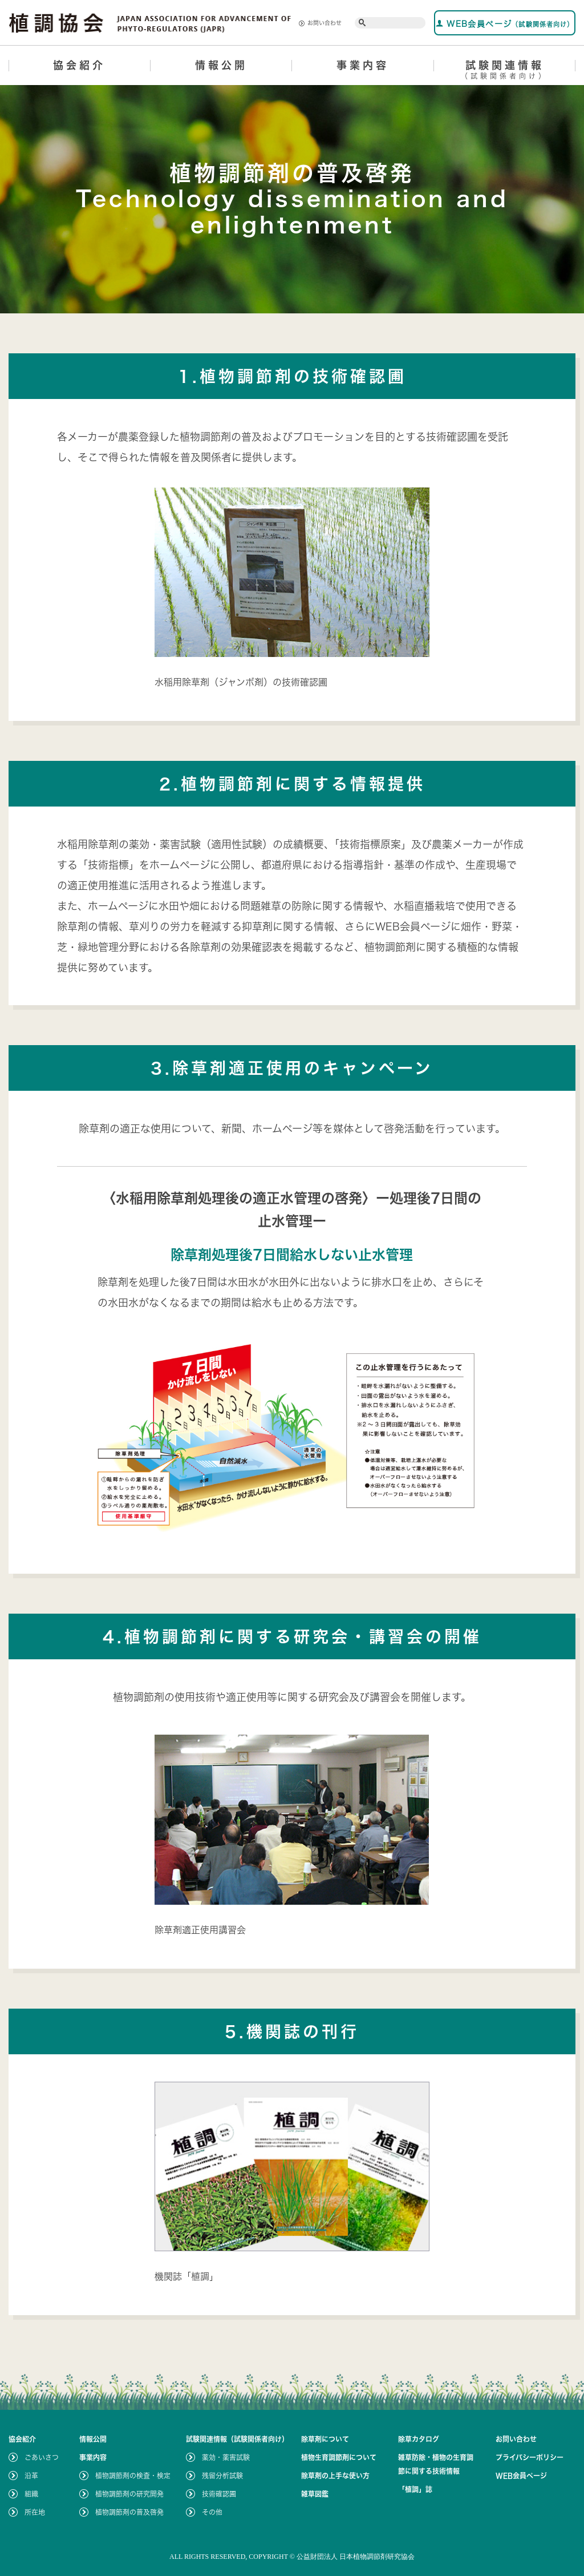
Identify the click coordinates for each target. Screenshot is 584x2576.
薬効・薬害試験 (226, 2457)
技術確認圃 (219, 2493)
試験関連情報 (505, 71)
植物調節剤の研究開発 (129, 2493)
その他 (212, 2512)
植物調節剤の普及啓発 (129, 2512)
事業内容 (362, 65)
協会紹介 (79, 65)
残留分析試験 (222, 2475)
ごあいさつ (42, 2457)
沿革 (31, 2475)
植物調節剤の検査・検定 (133, 2475)
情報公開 (221, 65)
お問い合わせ (320, 23)
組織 (31, 2493)
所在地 (35, 2512)
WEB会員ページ (505, 23)
